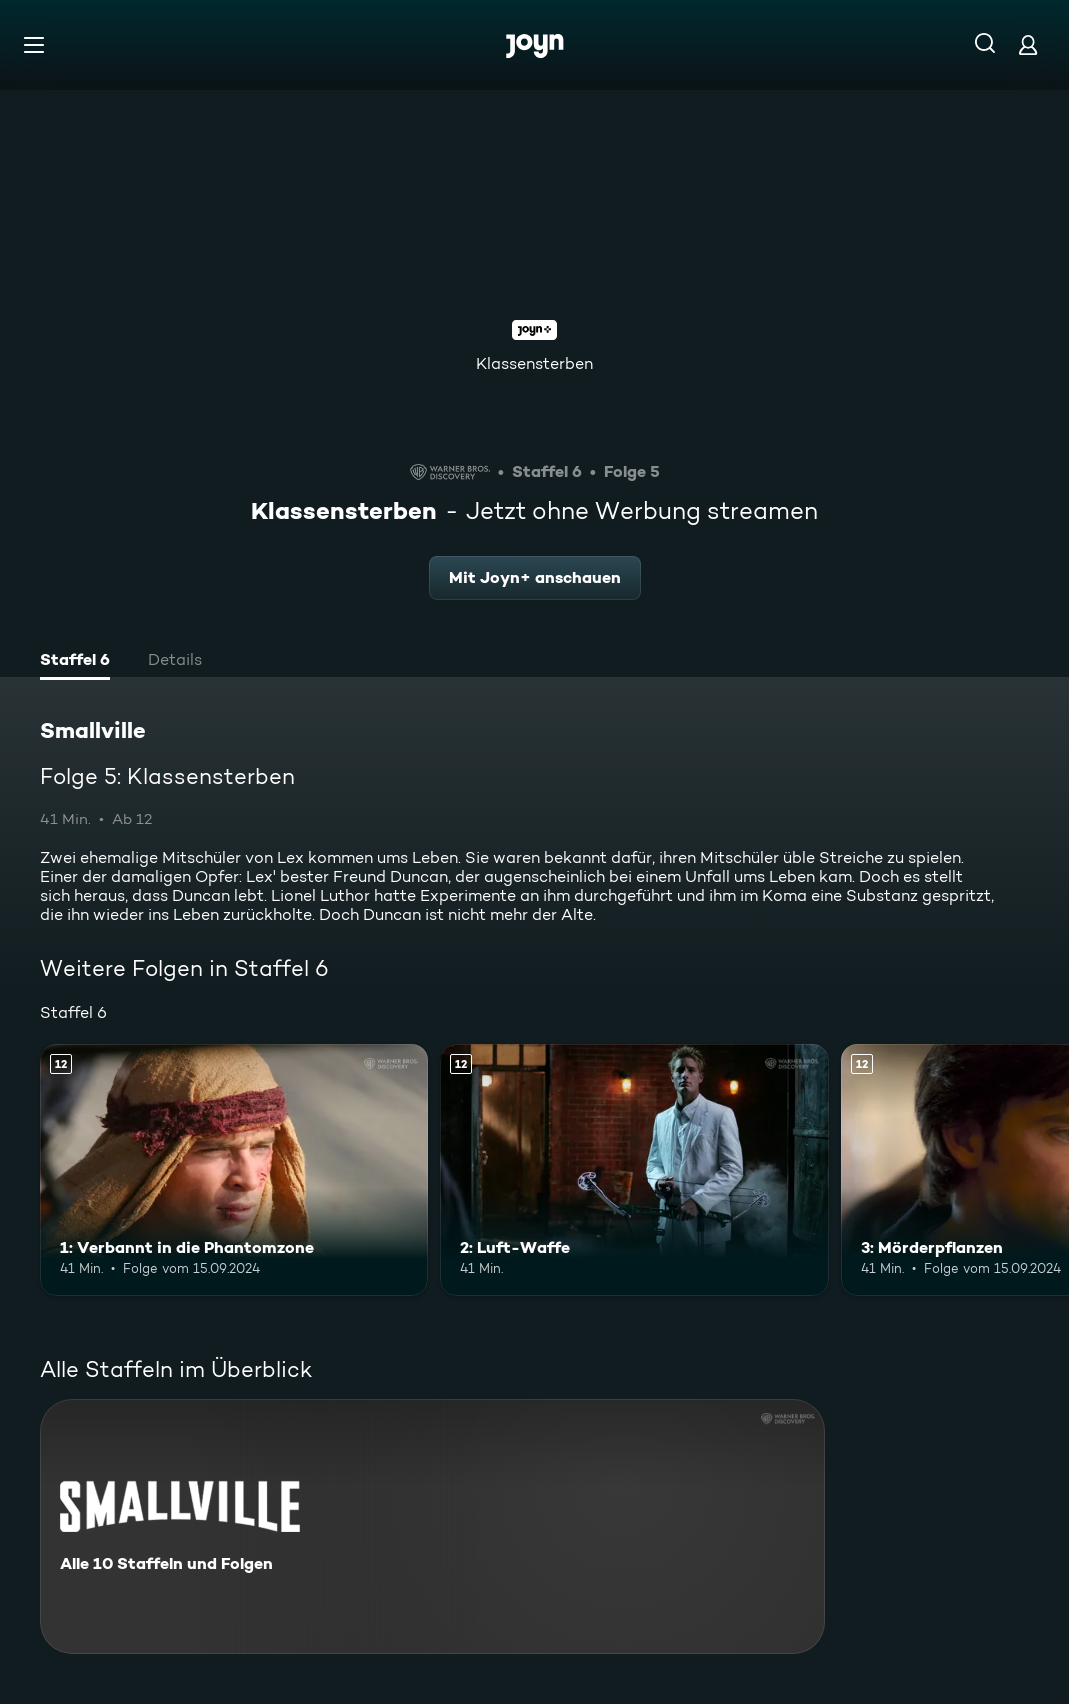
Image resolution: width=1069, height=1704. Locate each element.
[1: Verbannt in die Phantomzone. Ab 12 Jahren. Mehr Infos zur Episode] (234, 1170)
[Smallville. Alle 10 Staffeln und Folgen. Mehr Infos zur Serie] (432, 1526)
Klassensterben (534, 363)
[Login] (1028, 44)
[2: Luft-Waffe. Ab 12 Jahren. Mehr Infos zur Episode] (634, 1170)
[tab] (75, 662)
